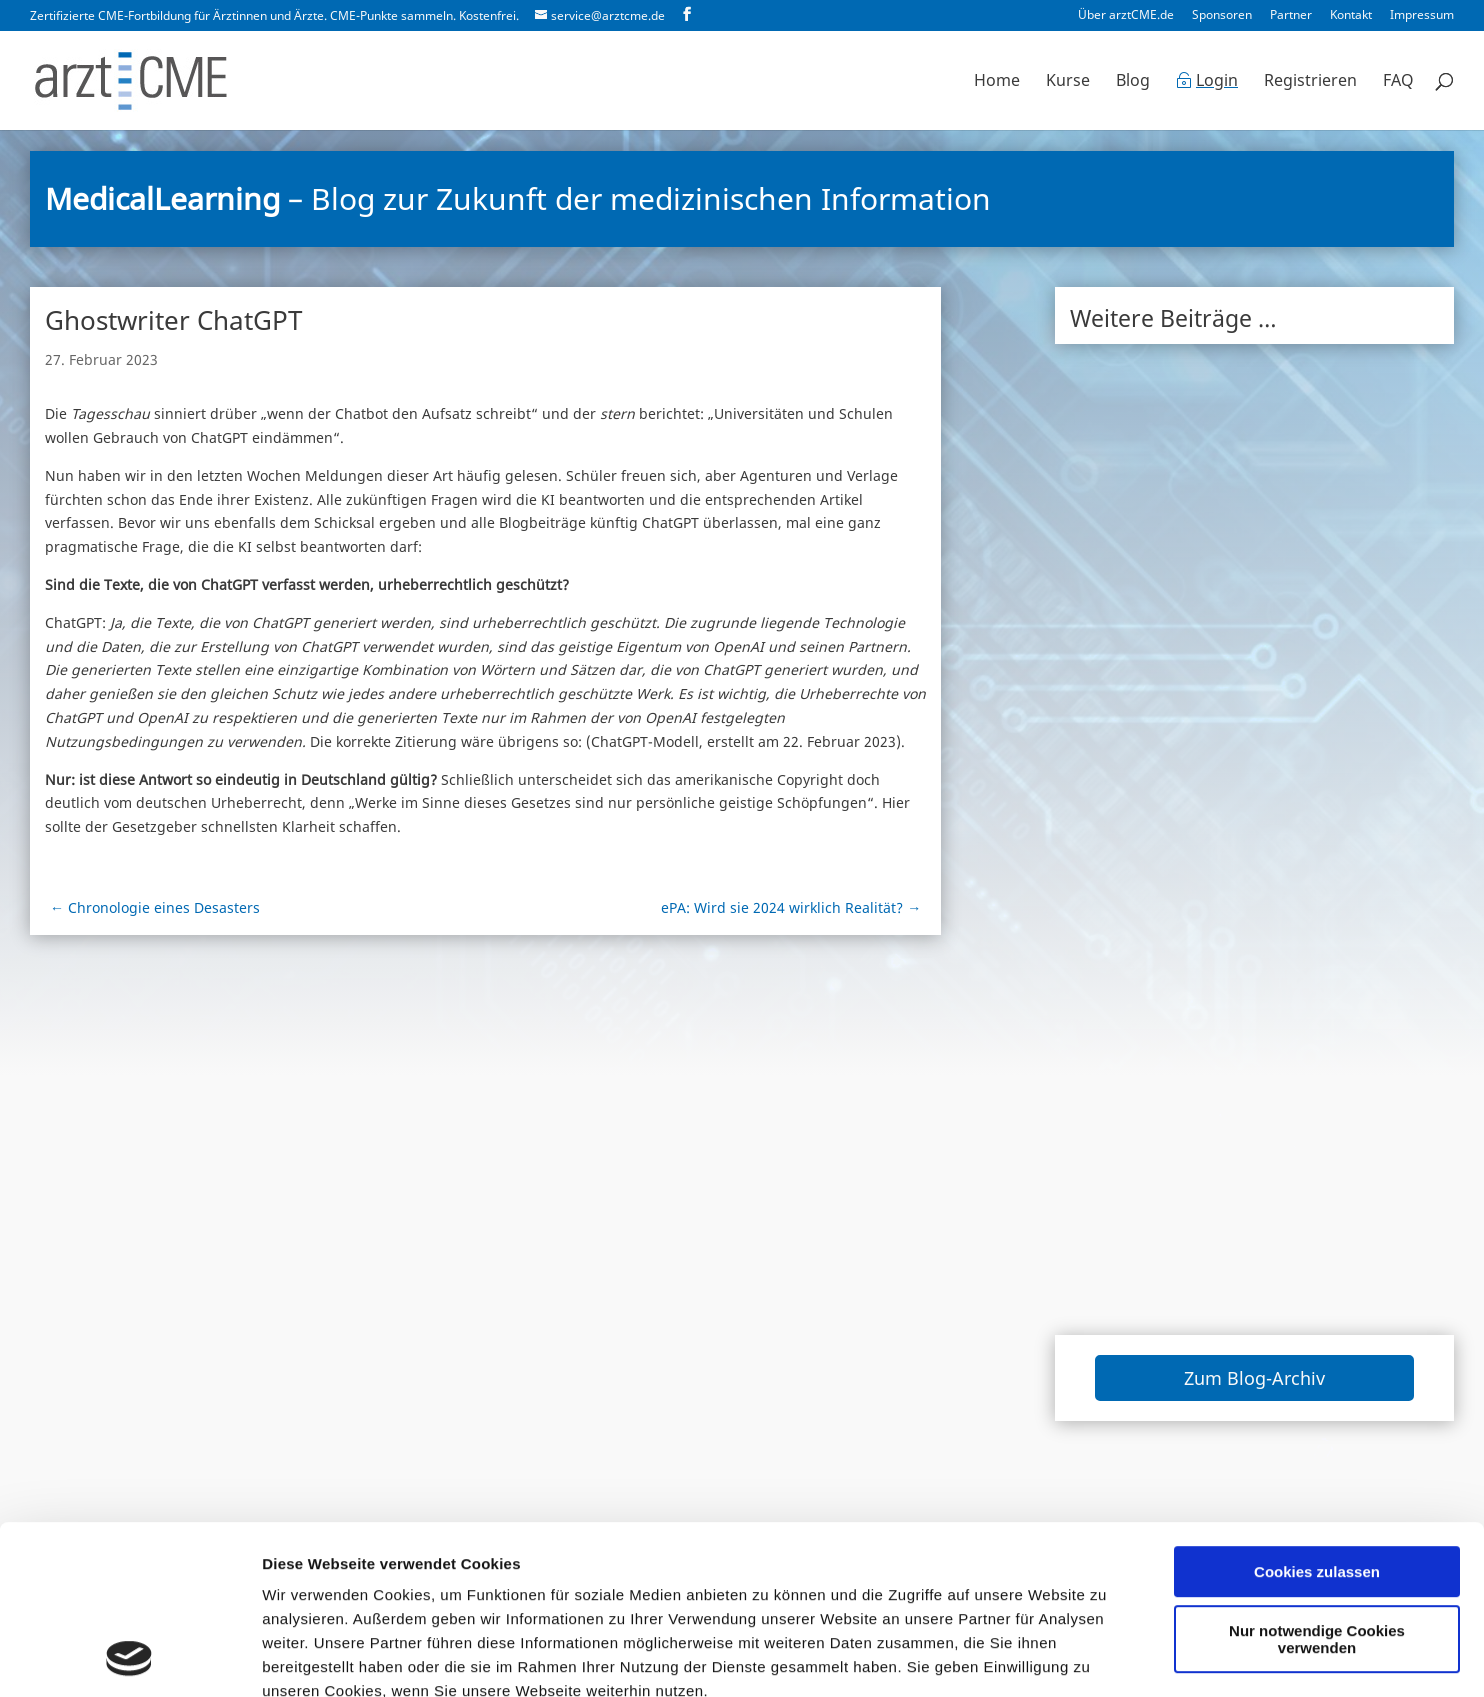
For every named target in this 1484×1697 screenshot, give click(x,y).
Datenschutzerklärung (517, 1580)
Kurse (1068, 82)
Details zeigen (312, 1657)
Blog (1133, 82)
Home (997, 82)
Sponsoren (1222, 16)
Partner (1291, 16)
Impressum (1422, 16)
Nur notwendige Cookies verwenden (1317, 1481)
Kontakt (1351, 16)
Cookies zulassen (1317, 1413)
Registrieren (1310, 82)
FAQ (1398, 82)
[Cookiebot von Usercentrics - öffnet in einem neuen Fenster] (129, 1658)
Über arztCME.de (1126, 16)
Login (1217, 82)
